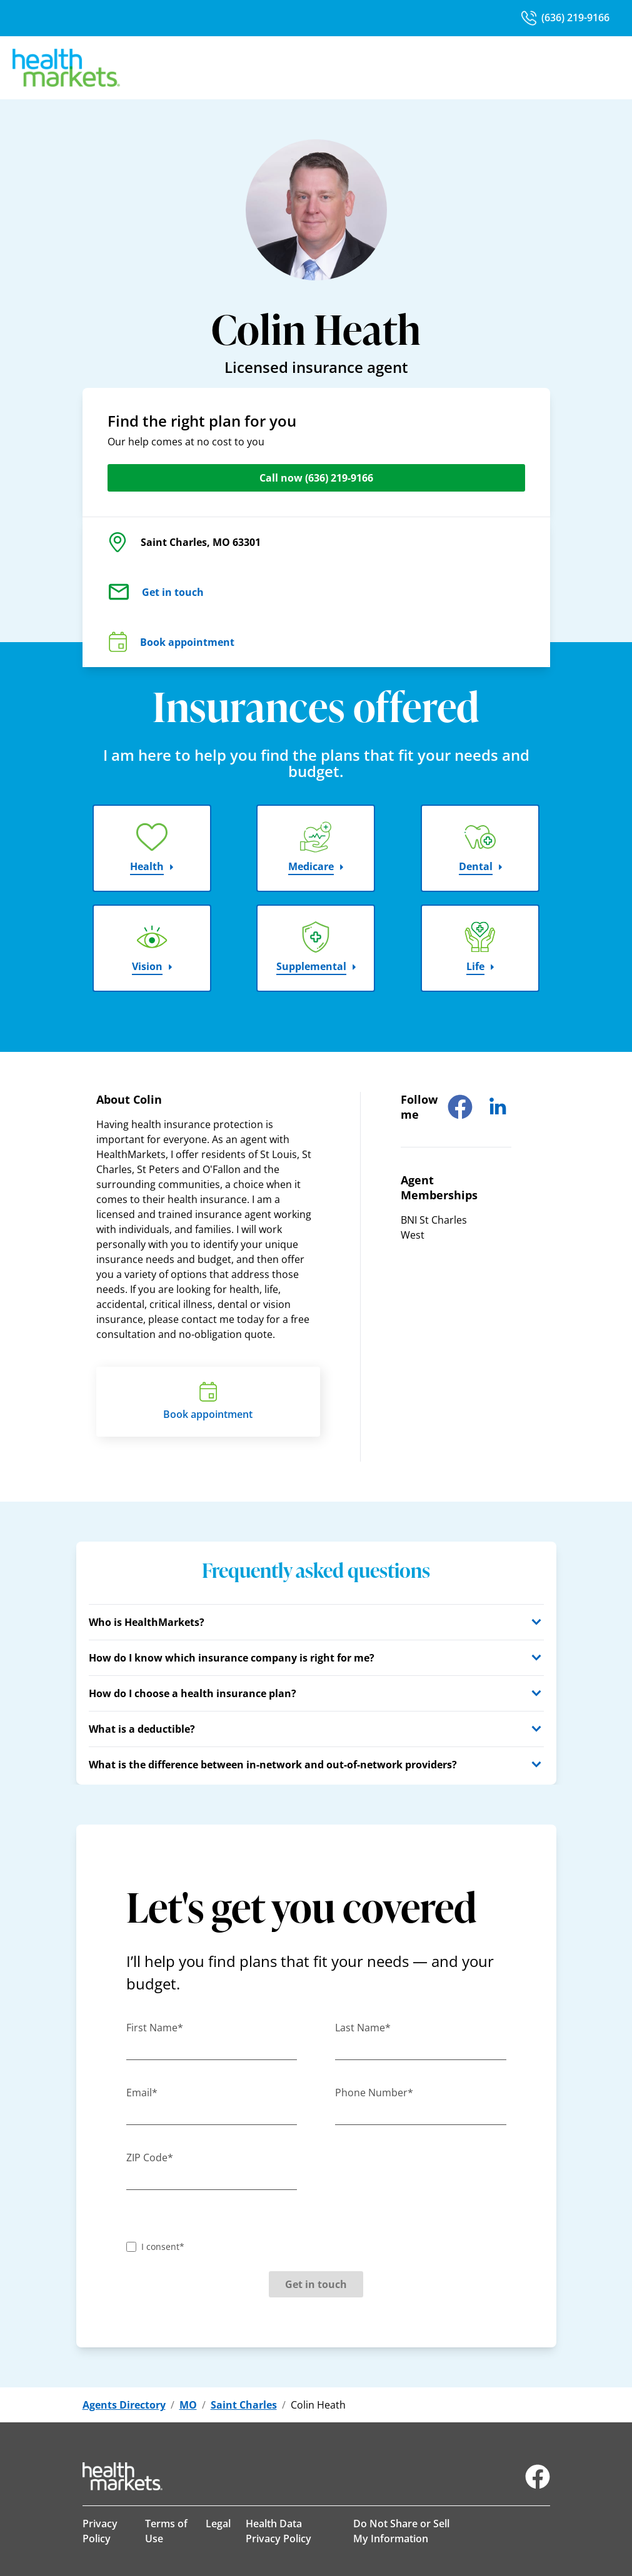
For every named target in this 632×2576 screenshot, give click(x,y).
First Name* (154, 2027)
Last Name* (363, 2027)
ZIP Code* (149, 2157)
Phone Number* (374, 2092)
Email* (142, 2092)
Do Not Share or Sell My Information (401, 2531)
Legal (218, 2523)
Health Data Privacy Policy (278, 2531)
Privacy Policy (100, 2531)
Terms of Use (166, 2531)
